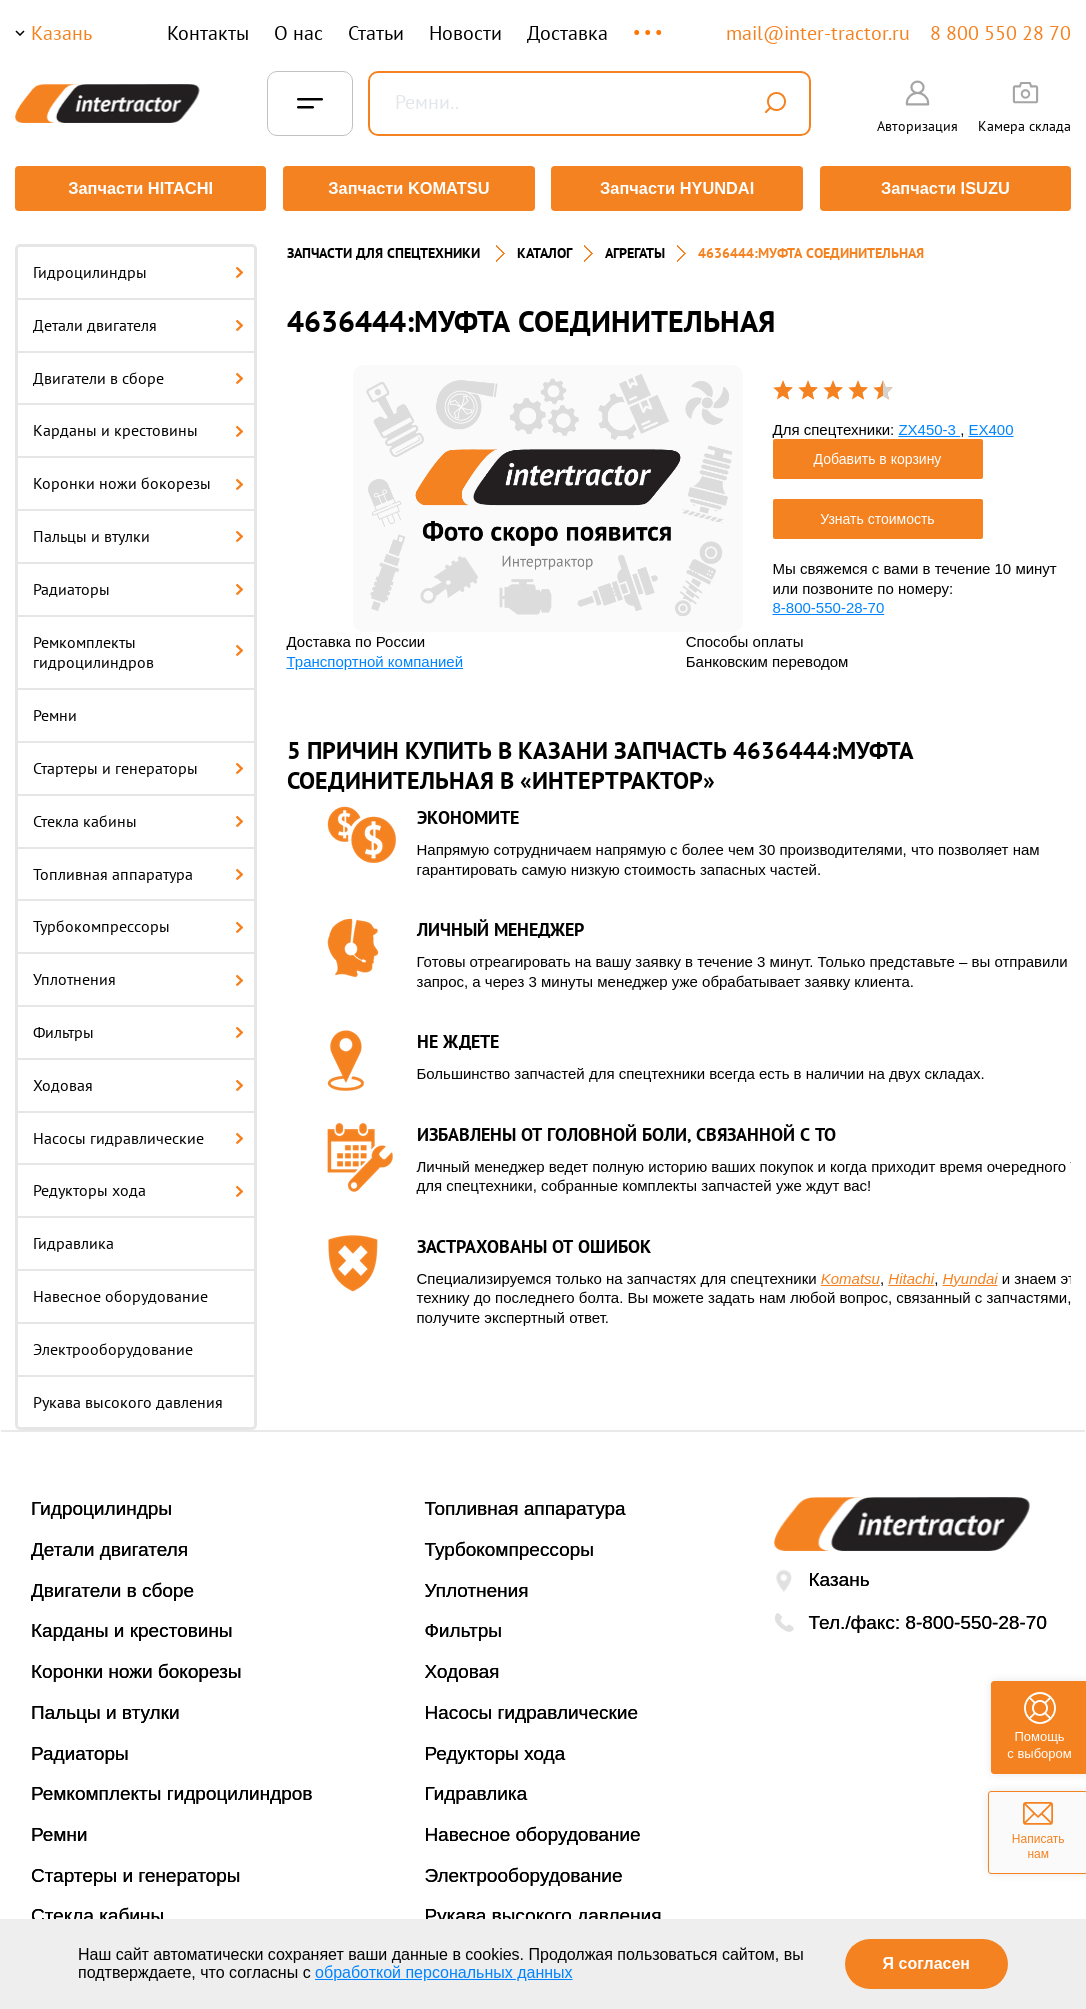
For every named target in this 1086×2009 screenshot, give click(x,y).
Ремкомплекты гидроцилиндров (138, 649)
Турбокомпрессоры (138, 923)
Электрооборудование (113, 1346)
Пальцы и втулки (138, 533)
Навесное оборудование (120, 1293)
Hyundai (970, 1275)
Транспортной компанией (375, 658)
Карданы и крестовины (138, 427)
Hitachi (911, 1275)
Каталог (544, 250)
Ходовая (138, 1082)
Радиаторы (138, 586)
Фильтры (138, 1029)
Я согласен (926, 1963)
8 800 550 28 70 (1000, 33)
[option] (548, 495)
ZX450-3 (929, 426)
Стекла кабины (138, 818)
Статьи (376, 33)
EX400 (990, 426)
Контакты (208, 33)
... (649, 23)
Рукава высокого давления (128, 1399)
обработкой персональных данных (444, 1972)
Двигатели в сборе (138, 375)
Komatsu (850, 1275)
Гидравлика (73, 1240)
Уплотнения (138, 976)
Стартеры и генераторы (138, 765)
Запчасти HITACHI (139, 188)
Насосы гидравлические (138, 1135)
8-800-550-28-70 (829, 604)
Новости (465, 33)
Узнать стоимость (877, 516)
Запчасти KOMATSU (408, 188)
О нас (298, 33)
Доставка (567, 33)
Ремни (55, 712)
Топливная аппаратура (138, 871)
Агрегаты (635, 250)
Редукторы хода (138, 1187)
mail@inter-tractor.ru (818, 33)
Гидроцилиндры (138, 269)
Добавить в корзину (878, 456)
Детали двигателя (138, 322)
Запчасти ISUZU (947, 188)
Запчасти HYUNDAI (677, 188)
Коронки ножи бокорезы (138, 480)
